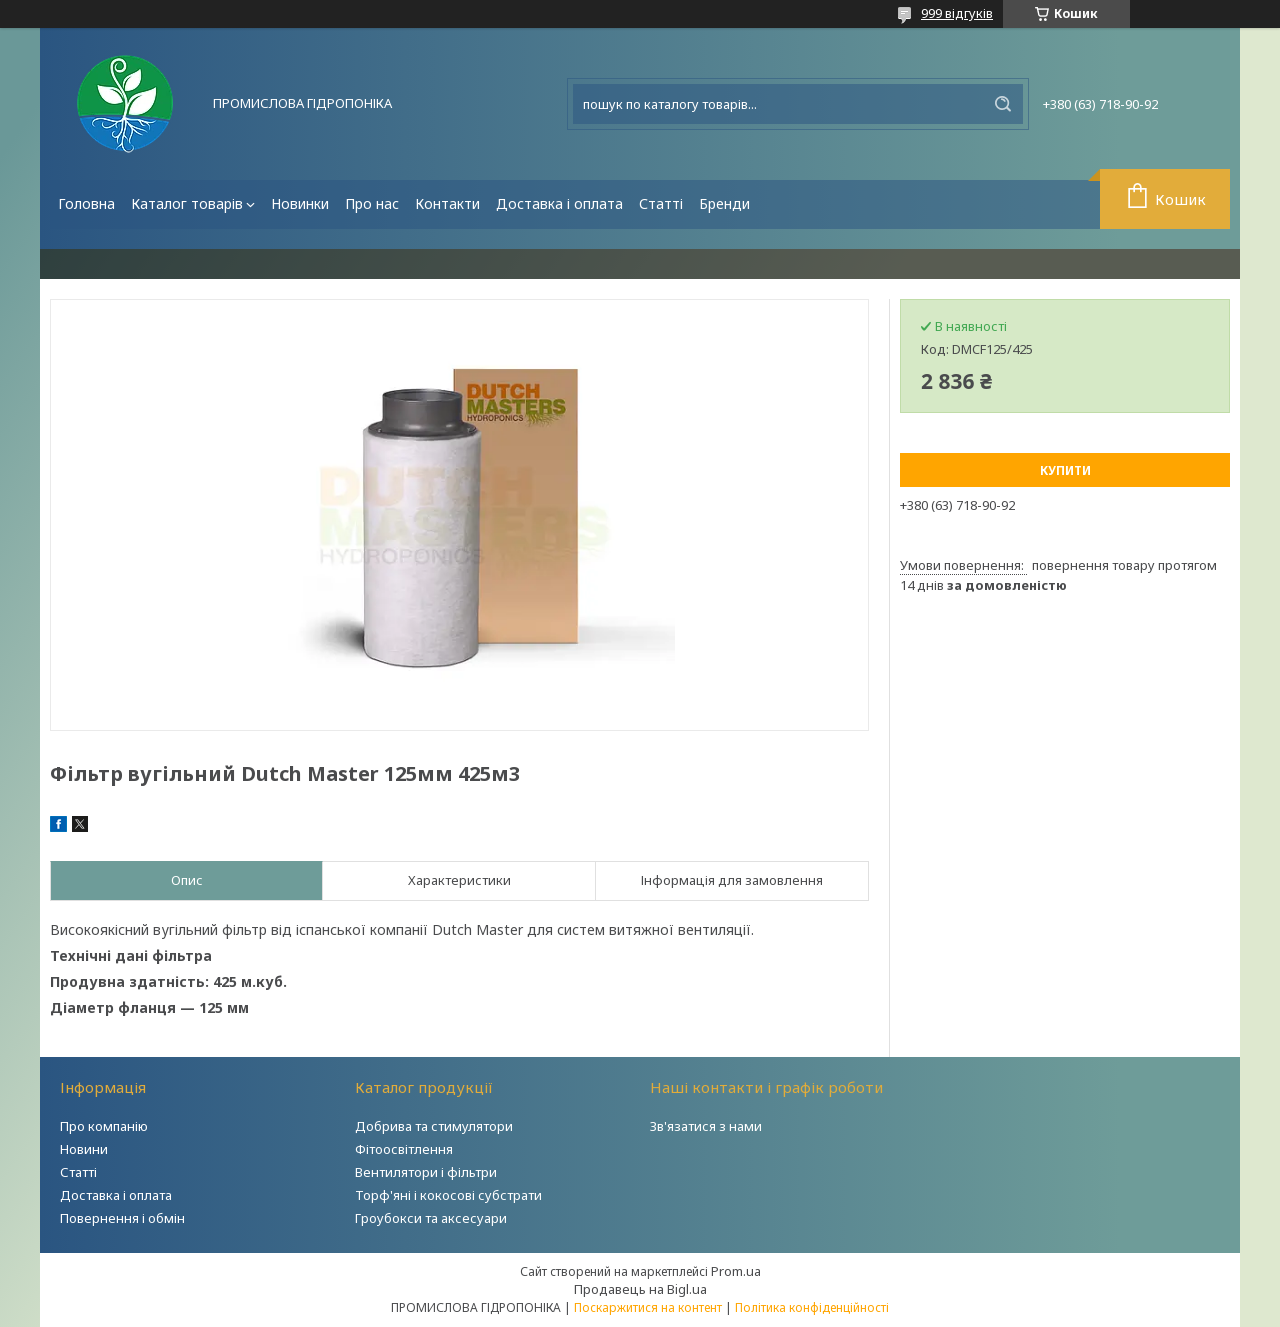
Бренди (724, 203)
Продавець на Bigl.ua (640, 1289)
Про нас (372, 203)
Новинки (300, 203)
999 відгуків (957, 13)
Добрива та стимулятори (434, 1126)
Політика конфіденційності (812, 1307)
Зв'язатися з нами (706, 1126)
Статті (661, 203)
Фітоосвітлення (404, 1149)
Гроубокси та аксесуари (431, 1218)
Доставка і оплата (559, 203)
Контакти (447, 203)
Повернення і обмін (122, 1218)
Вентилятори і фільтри (426, 1172)
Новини (84, 1149)
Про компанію (104, 1126)
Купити (1065, 470)
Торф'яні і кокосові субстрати (448, 1195)
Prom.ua (736, 1271)
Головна (86, 203)
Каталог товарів (187, 203)
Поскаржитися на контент (648, 1307)
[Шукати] (1003, 104)
